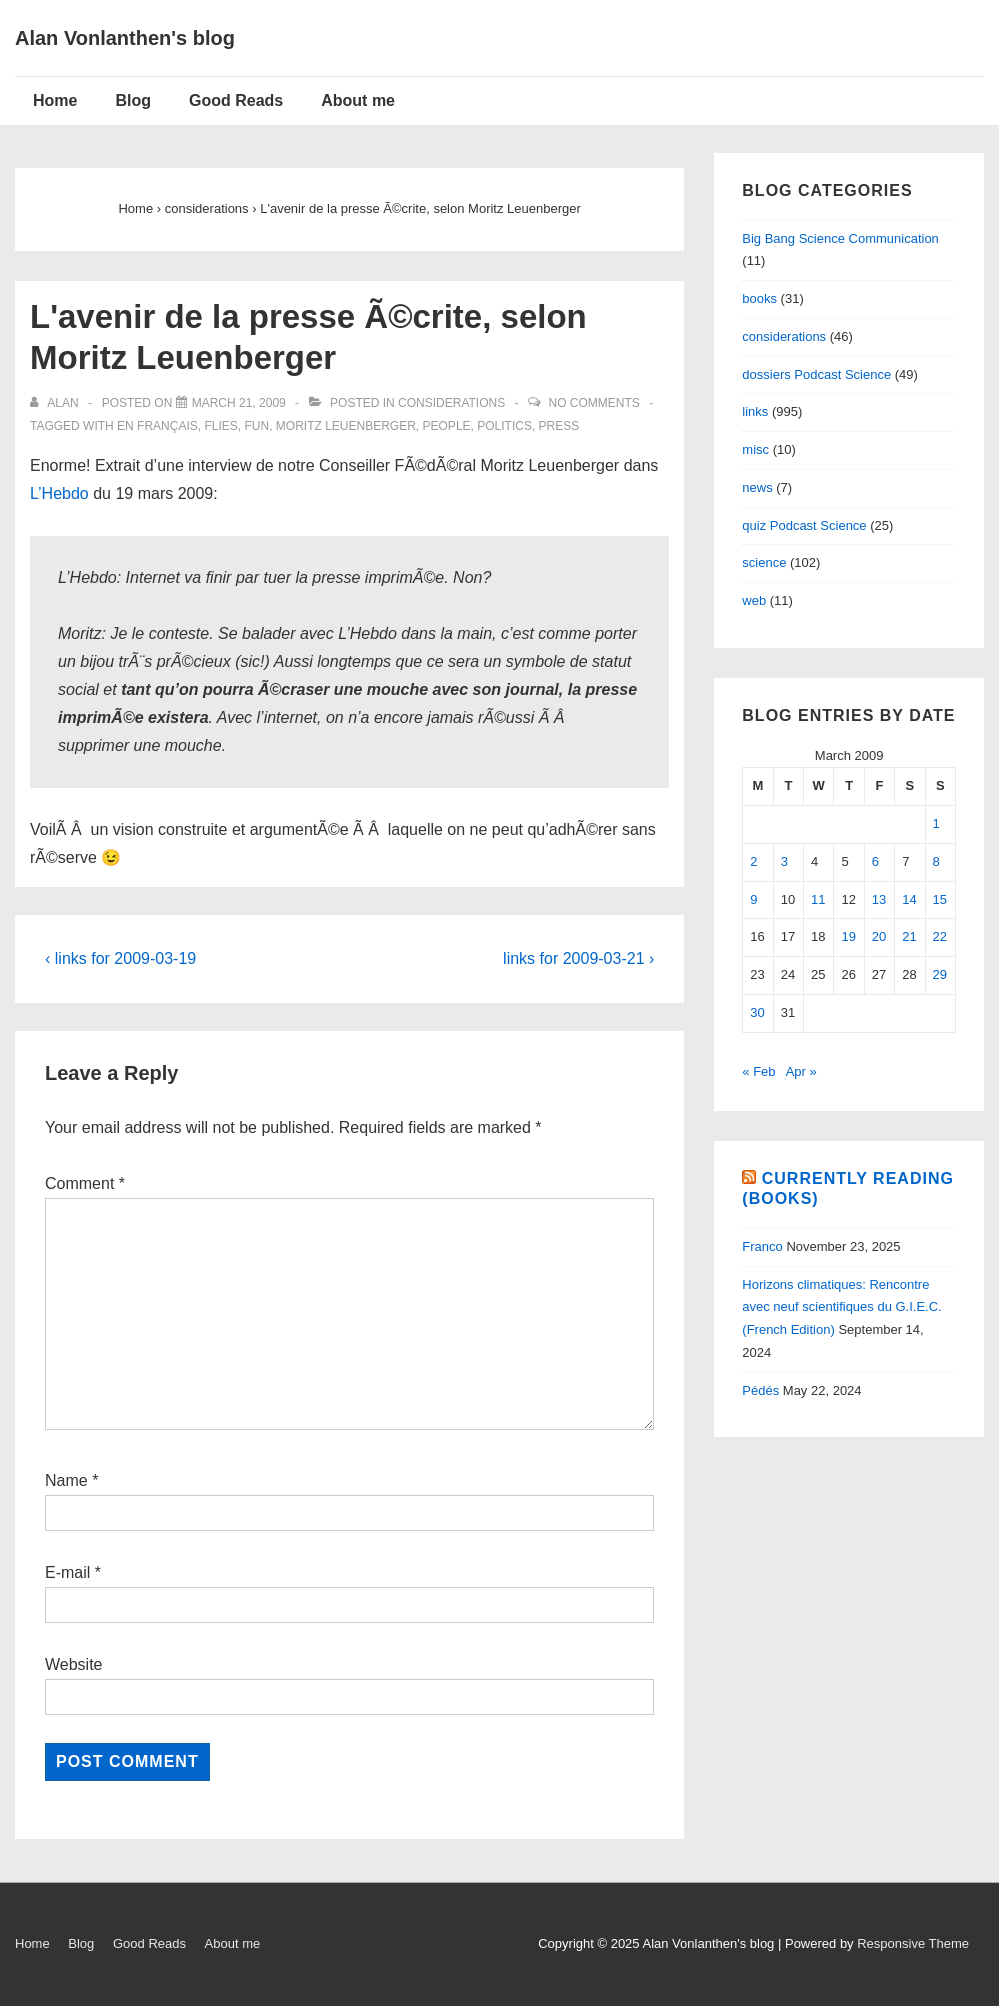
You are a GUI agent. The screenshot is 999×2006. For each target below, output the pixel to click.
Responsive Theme (913, 1943)
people (447, 426)
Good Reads (236, 100)
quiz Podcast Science (804, 525)
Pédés (760, 1390)
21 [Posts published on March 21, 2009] (909, 936)
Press (559, 426)
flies (220, 426)
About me (358, 100)
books (759, 298)
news (757, 487)
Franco (762, 1246)
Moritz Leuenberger (346, 426)
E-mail (67, 1572)
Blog (133, 100)
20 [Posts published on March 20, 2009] (879, 936)
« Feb (758, 1071)
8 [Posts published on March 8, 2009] (936, 861)
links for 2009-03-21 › (578, 958)
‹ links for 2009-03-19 (120, 958)
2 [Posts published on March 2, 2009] (753, 861)
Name (66, 1480)
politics (504, 426)
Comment (85, 1183)
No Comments (593, 403)
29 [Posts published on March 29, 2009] (940, 974)
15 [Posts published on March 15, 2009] (940, 899)
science (764, 562)
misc (755, 449)
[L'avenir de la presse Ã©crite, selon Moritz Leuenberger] (239, 403)
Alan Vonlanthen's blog (125, 38)
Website (74, 1664)
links (755, 411)
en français (157, 426)
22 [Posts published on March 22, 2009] (940, 936)
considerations (451, 403)
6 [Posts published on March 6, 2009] (875, 861)
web (754, 600)
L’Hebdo (59, 493)
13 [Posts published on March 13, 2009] (879, 899)
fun (257, 426)
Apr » (801, 1071)
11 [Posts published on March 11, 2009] (818, 899)
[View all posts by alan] (56, 403)
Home (55, 100)
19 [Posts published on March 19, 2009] (848, 936)
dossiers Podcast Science (816, 374)
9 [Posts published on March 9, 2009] (753, 899)
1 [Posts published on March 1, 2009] (936, 823)
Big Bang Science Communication (840, 238)
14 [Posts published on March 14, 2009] (909, 899)
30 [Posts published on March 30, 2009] (757, 1012)
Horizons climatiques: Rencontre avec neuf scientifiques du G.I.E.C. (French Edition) (841, 1307)
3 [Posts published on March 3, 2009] (784, 861)
